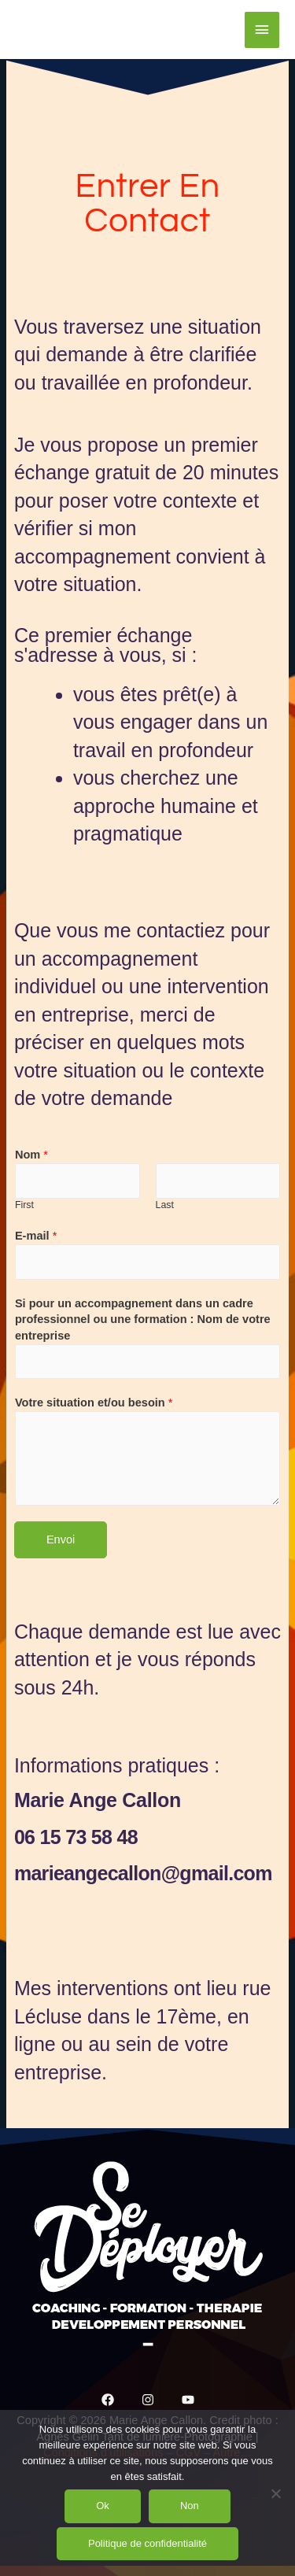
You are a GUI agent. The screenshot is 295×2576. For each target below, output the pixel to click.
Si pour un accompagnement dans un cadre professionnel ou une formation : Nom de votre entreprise (143, 1319)
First (24, 1204)
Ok (102, 2505)
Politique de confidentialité (147, 2543)
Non (189, 2505)
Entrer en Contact (147, 203)
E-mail (36, 1235)
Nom (31, 1154)
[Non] (275, 2493)
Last (165, 1204)
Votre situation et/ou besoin (94, 1402)
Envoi (60, 1539)
